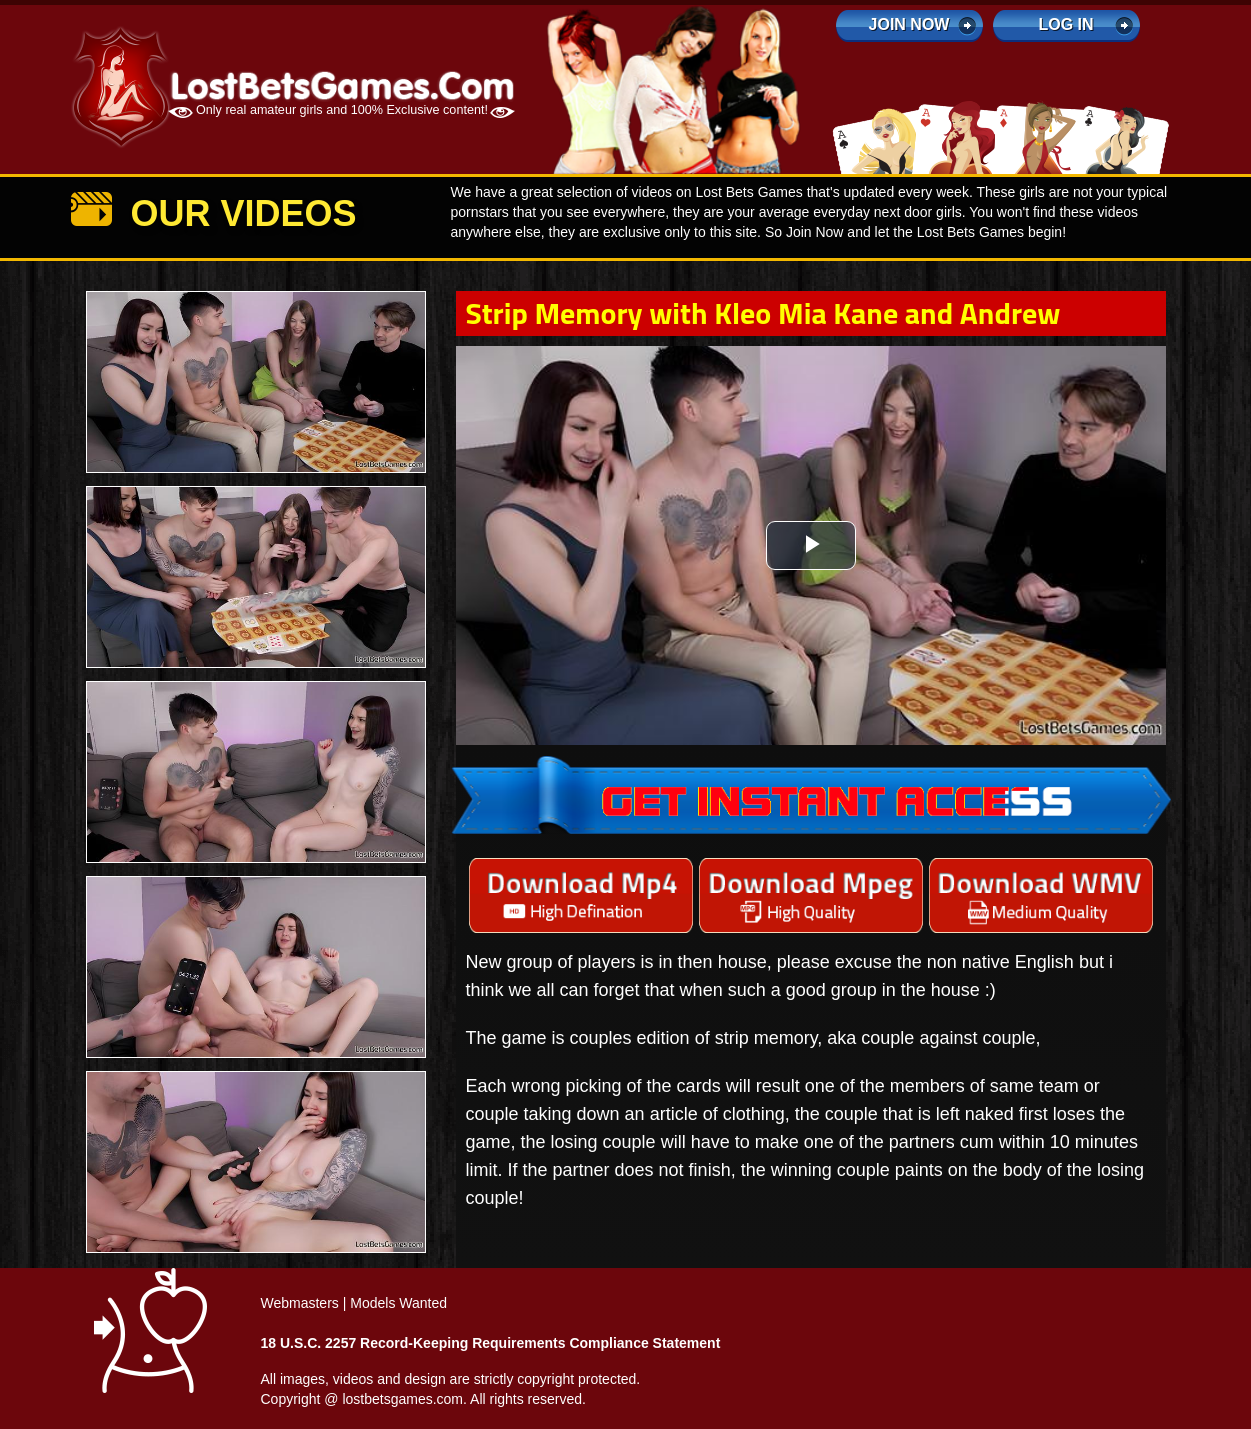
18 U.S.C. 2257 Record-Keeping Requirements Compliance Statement (491, 1343)
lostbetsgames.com (402, 1399)
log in (1065, 24)
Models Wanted (398, 1303)
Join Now (909, 24)
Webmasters (300, 1303)
